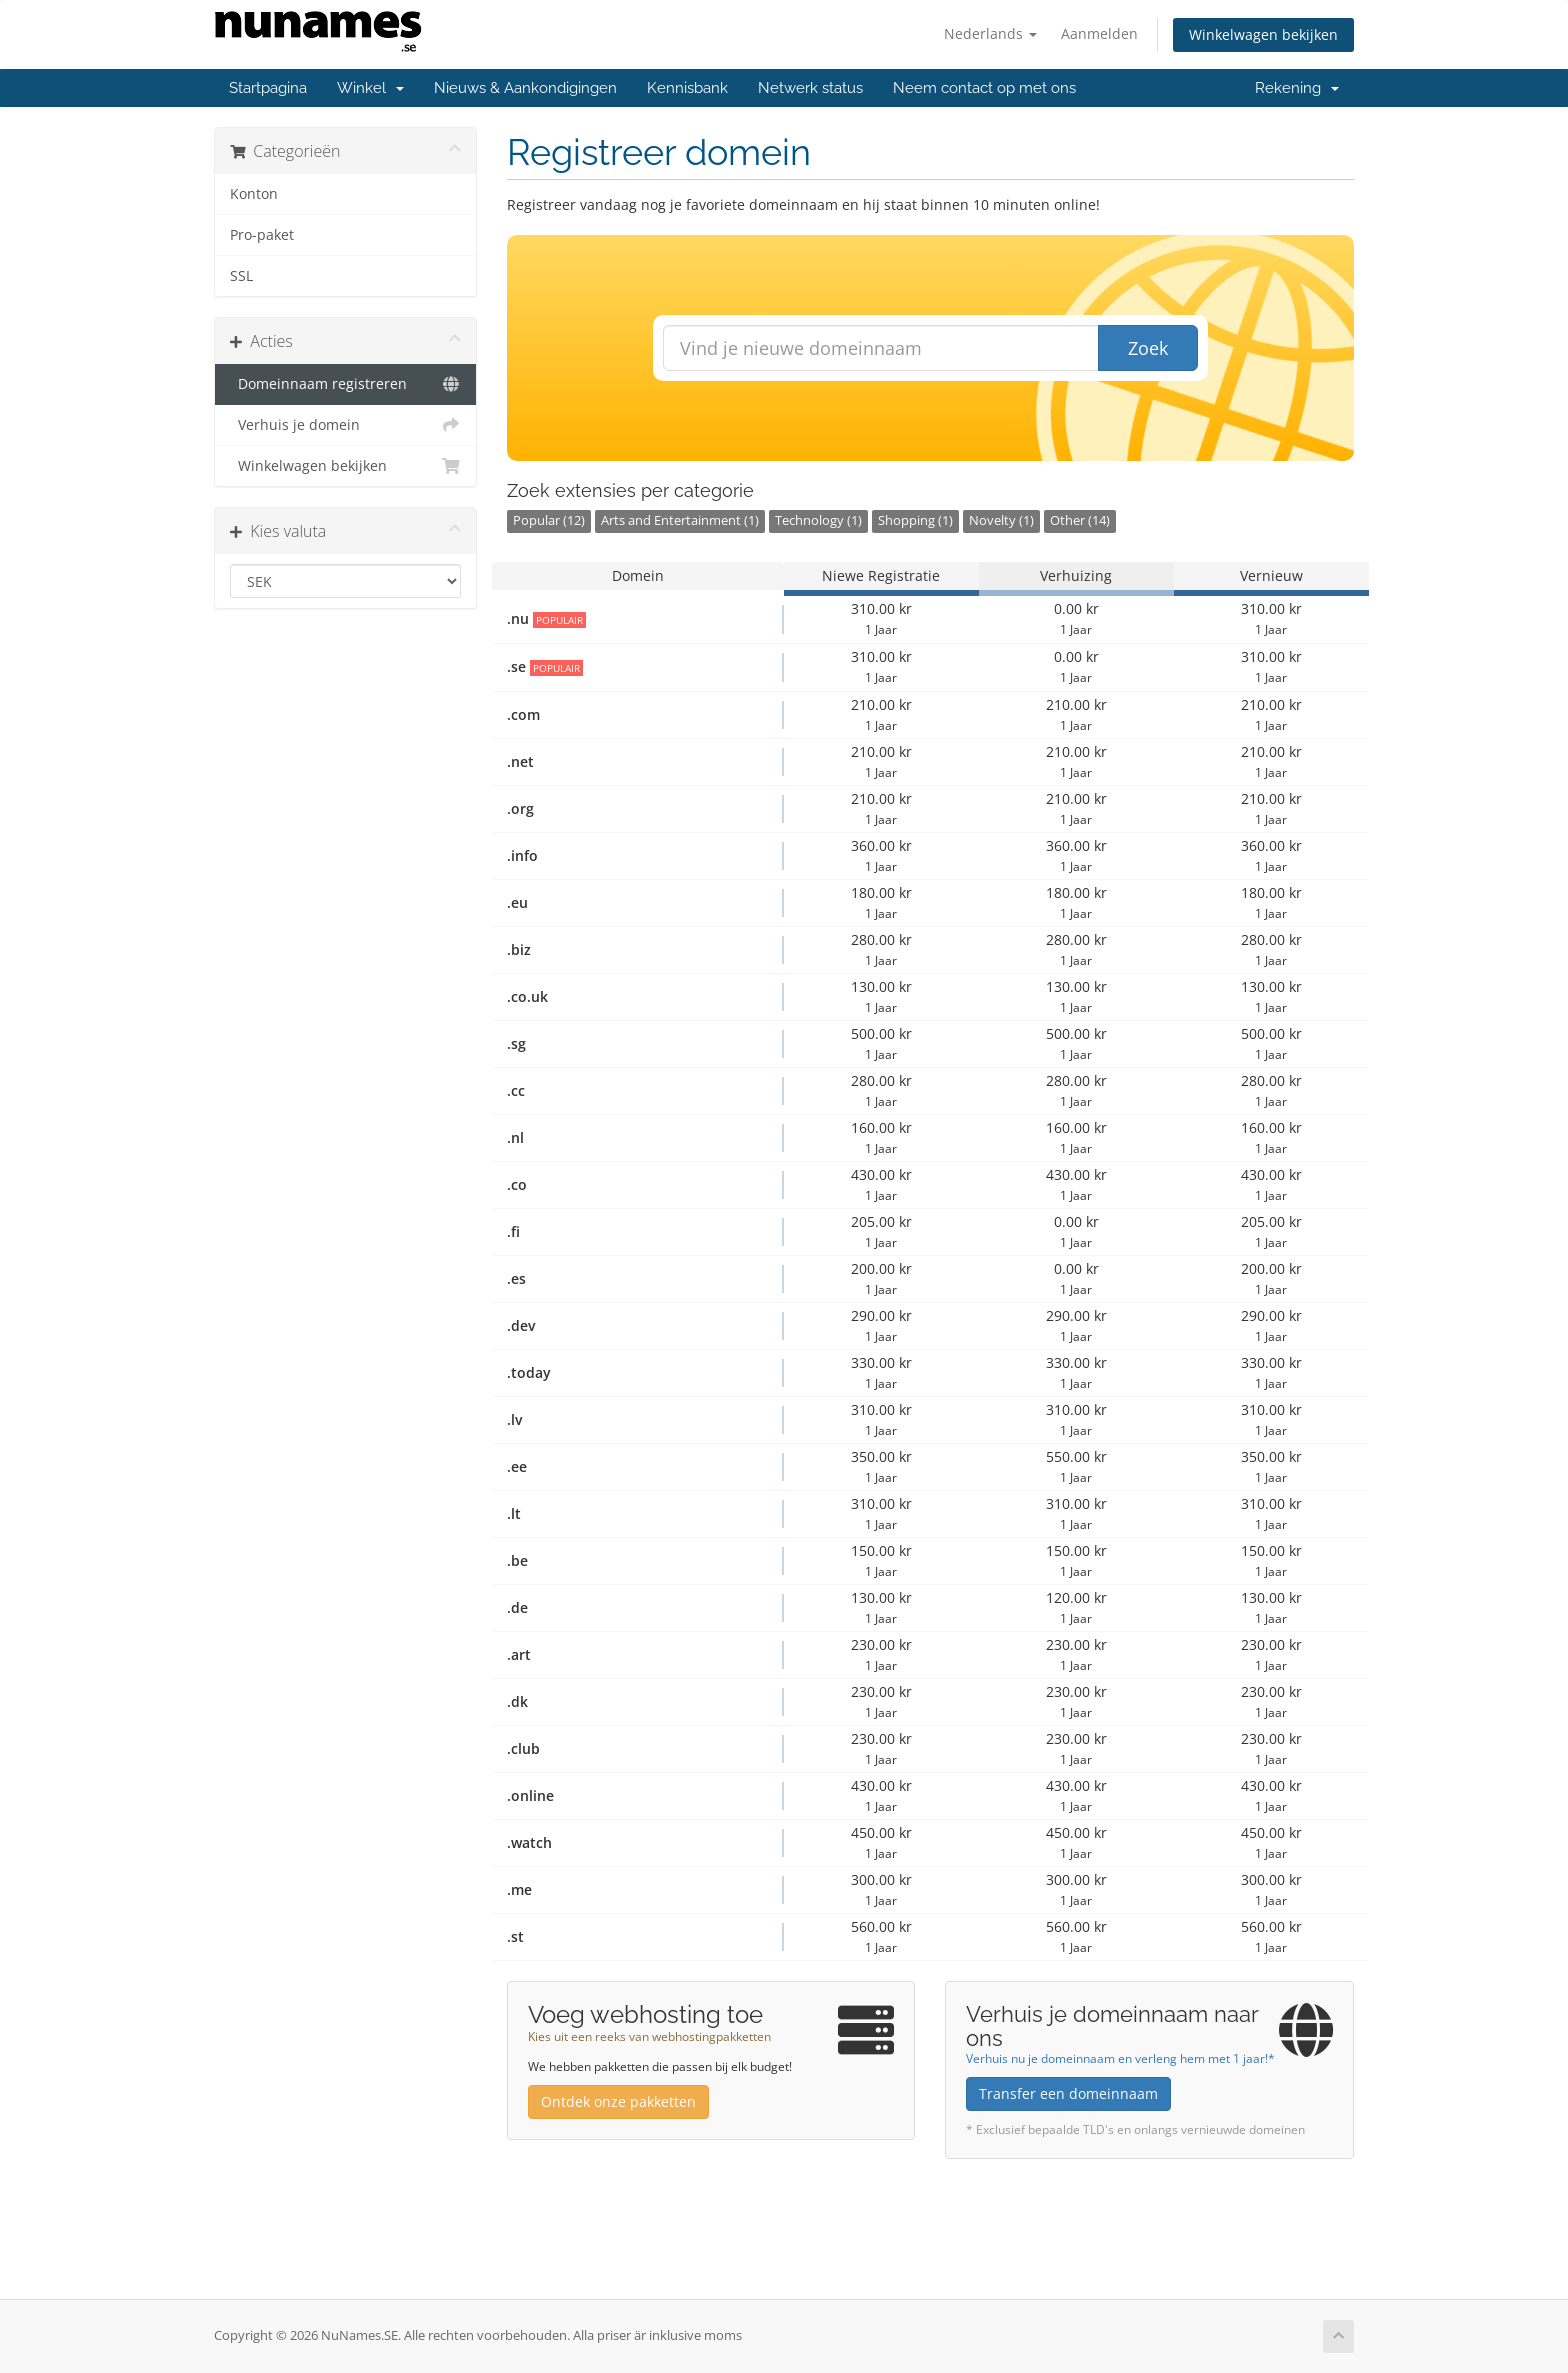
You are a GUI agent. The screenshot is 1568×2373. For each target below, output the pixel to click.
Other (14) (1080, 520)
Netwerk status (810, 88)
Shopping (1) (915, 520)
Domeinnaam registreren (345, 384)
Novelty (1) (1001, 520)
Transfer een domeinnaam (1068, 2093)
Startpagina (268, 88)
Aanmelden (1099, 33)
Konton (254, 194)
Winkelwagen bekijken (1263, 34)
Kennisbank (687, 88)
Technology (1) (818, 520)
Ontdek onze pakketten (618, 2101)
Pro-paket (262, 235)
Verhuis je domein (345, 425)
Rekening (1297, 88)
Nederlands (990, 33)
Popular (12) (549, 520)
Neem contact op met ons (984, 88)
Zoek (1148, 348)
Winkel (370, 88)
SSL (241, 276)
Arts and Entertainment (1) (680, 520)
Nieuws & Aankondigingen (525, 88)
